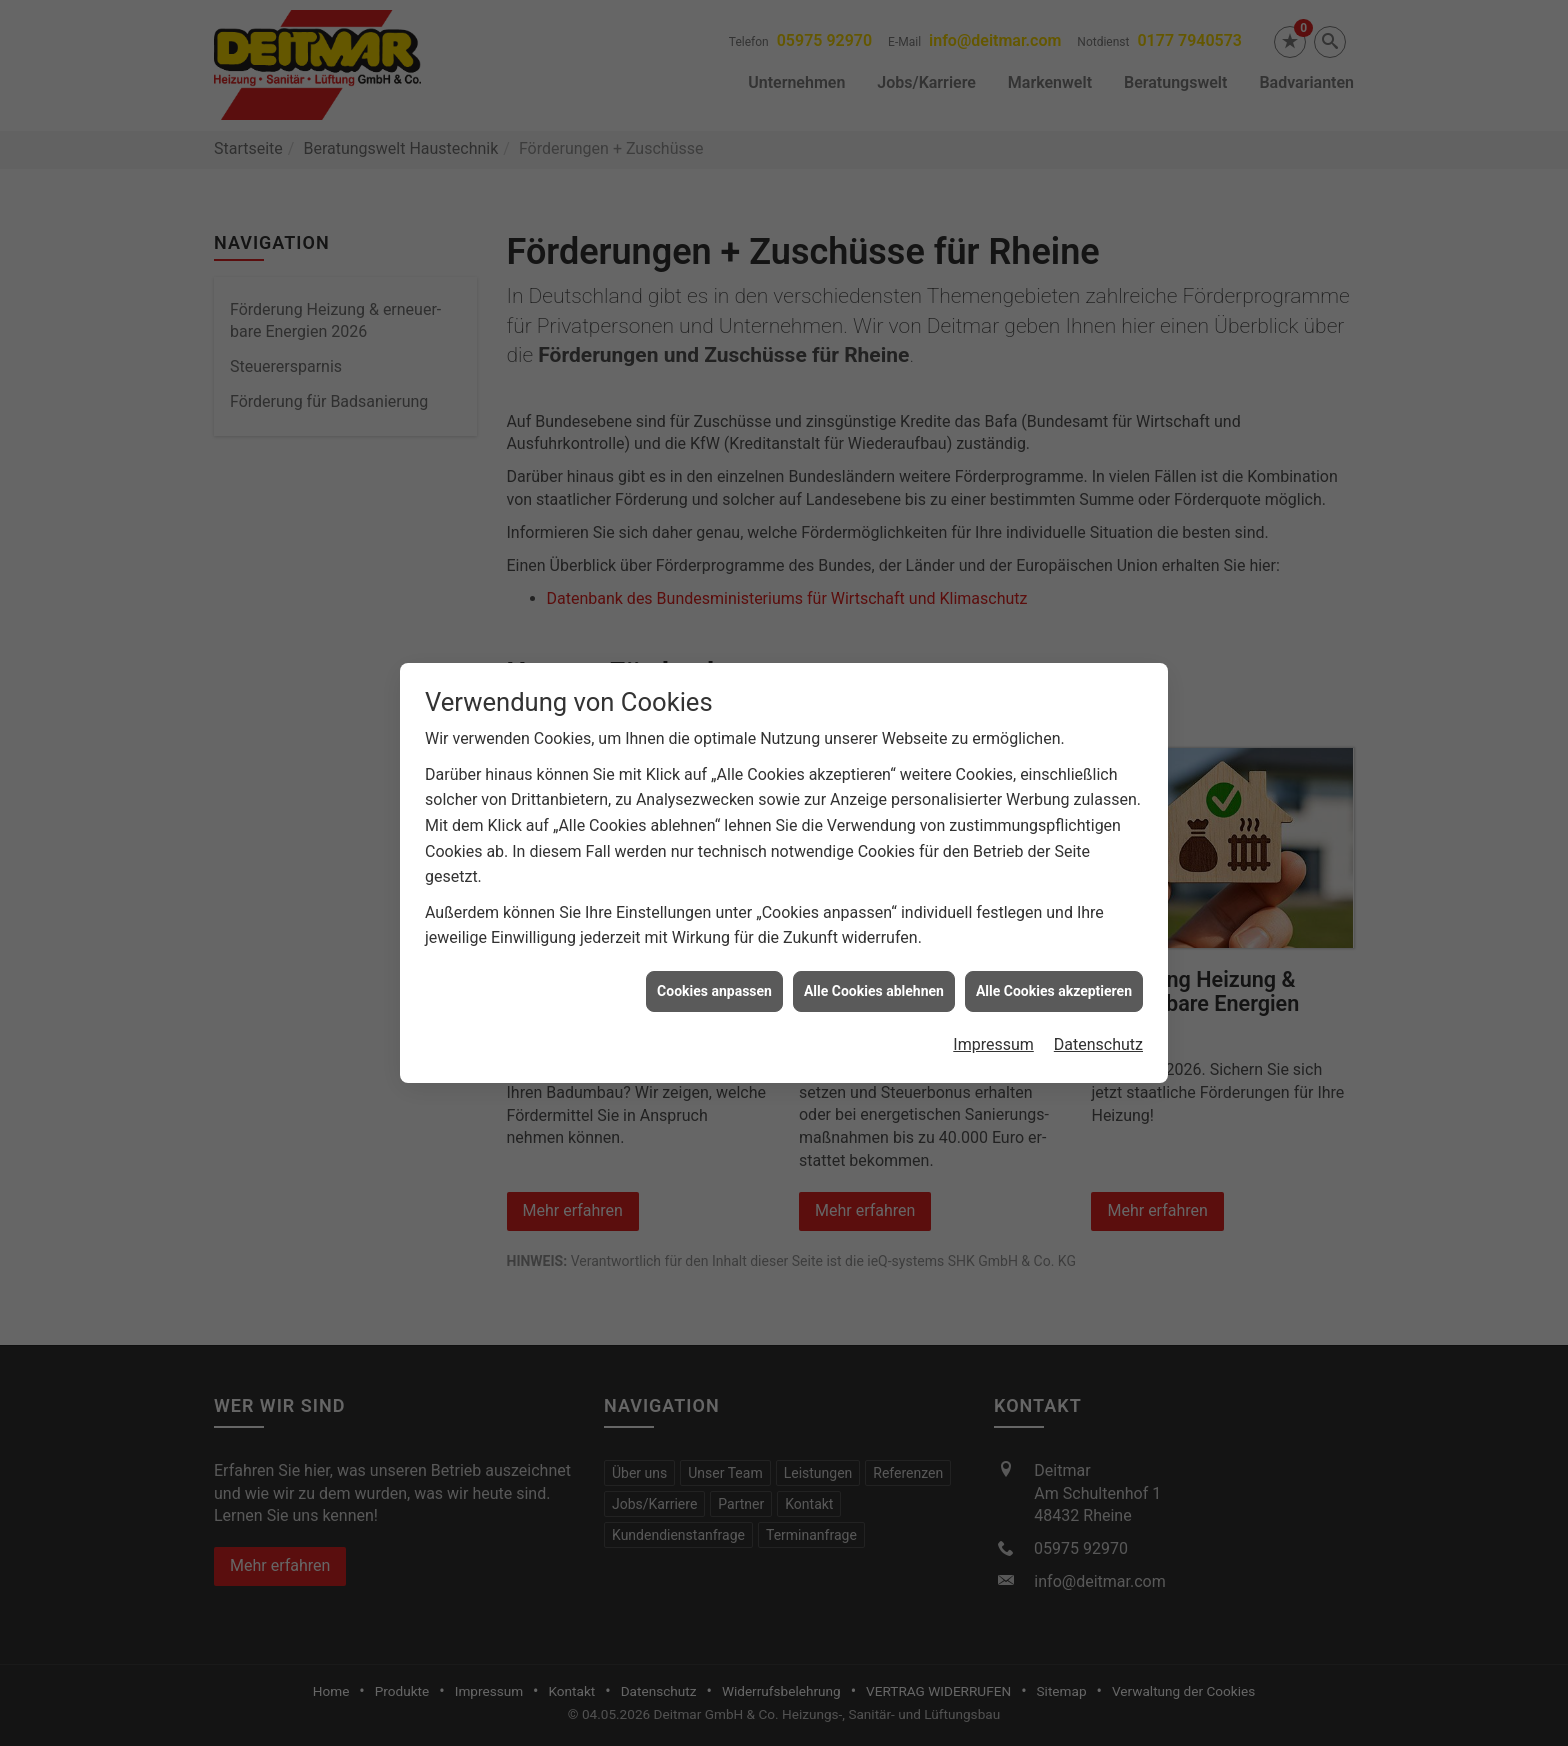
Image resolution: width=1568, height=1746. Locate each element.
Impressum (993, 1024)
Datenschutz (1098, 1024)
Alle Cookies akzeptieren (1054, 971)
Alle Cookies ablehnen (874, 971)
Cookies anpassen (714, 971)
